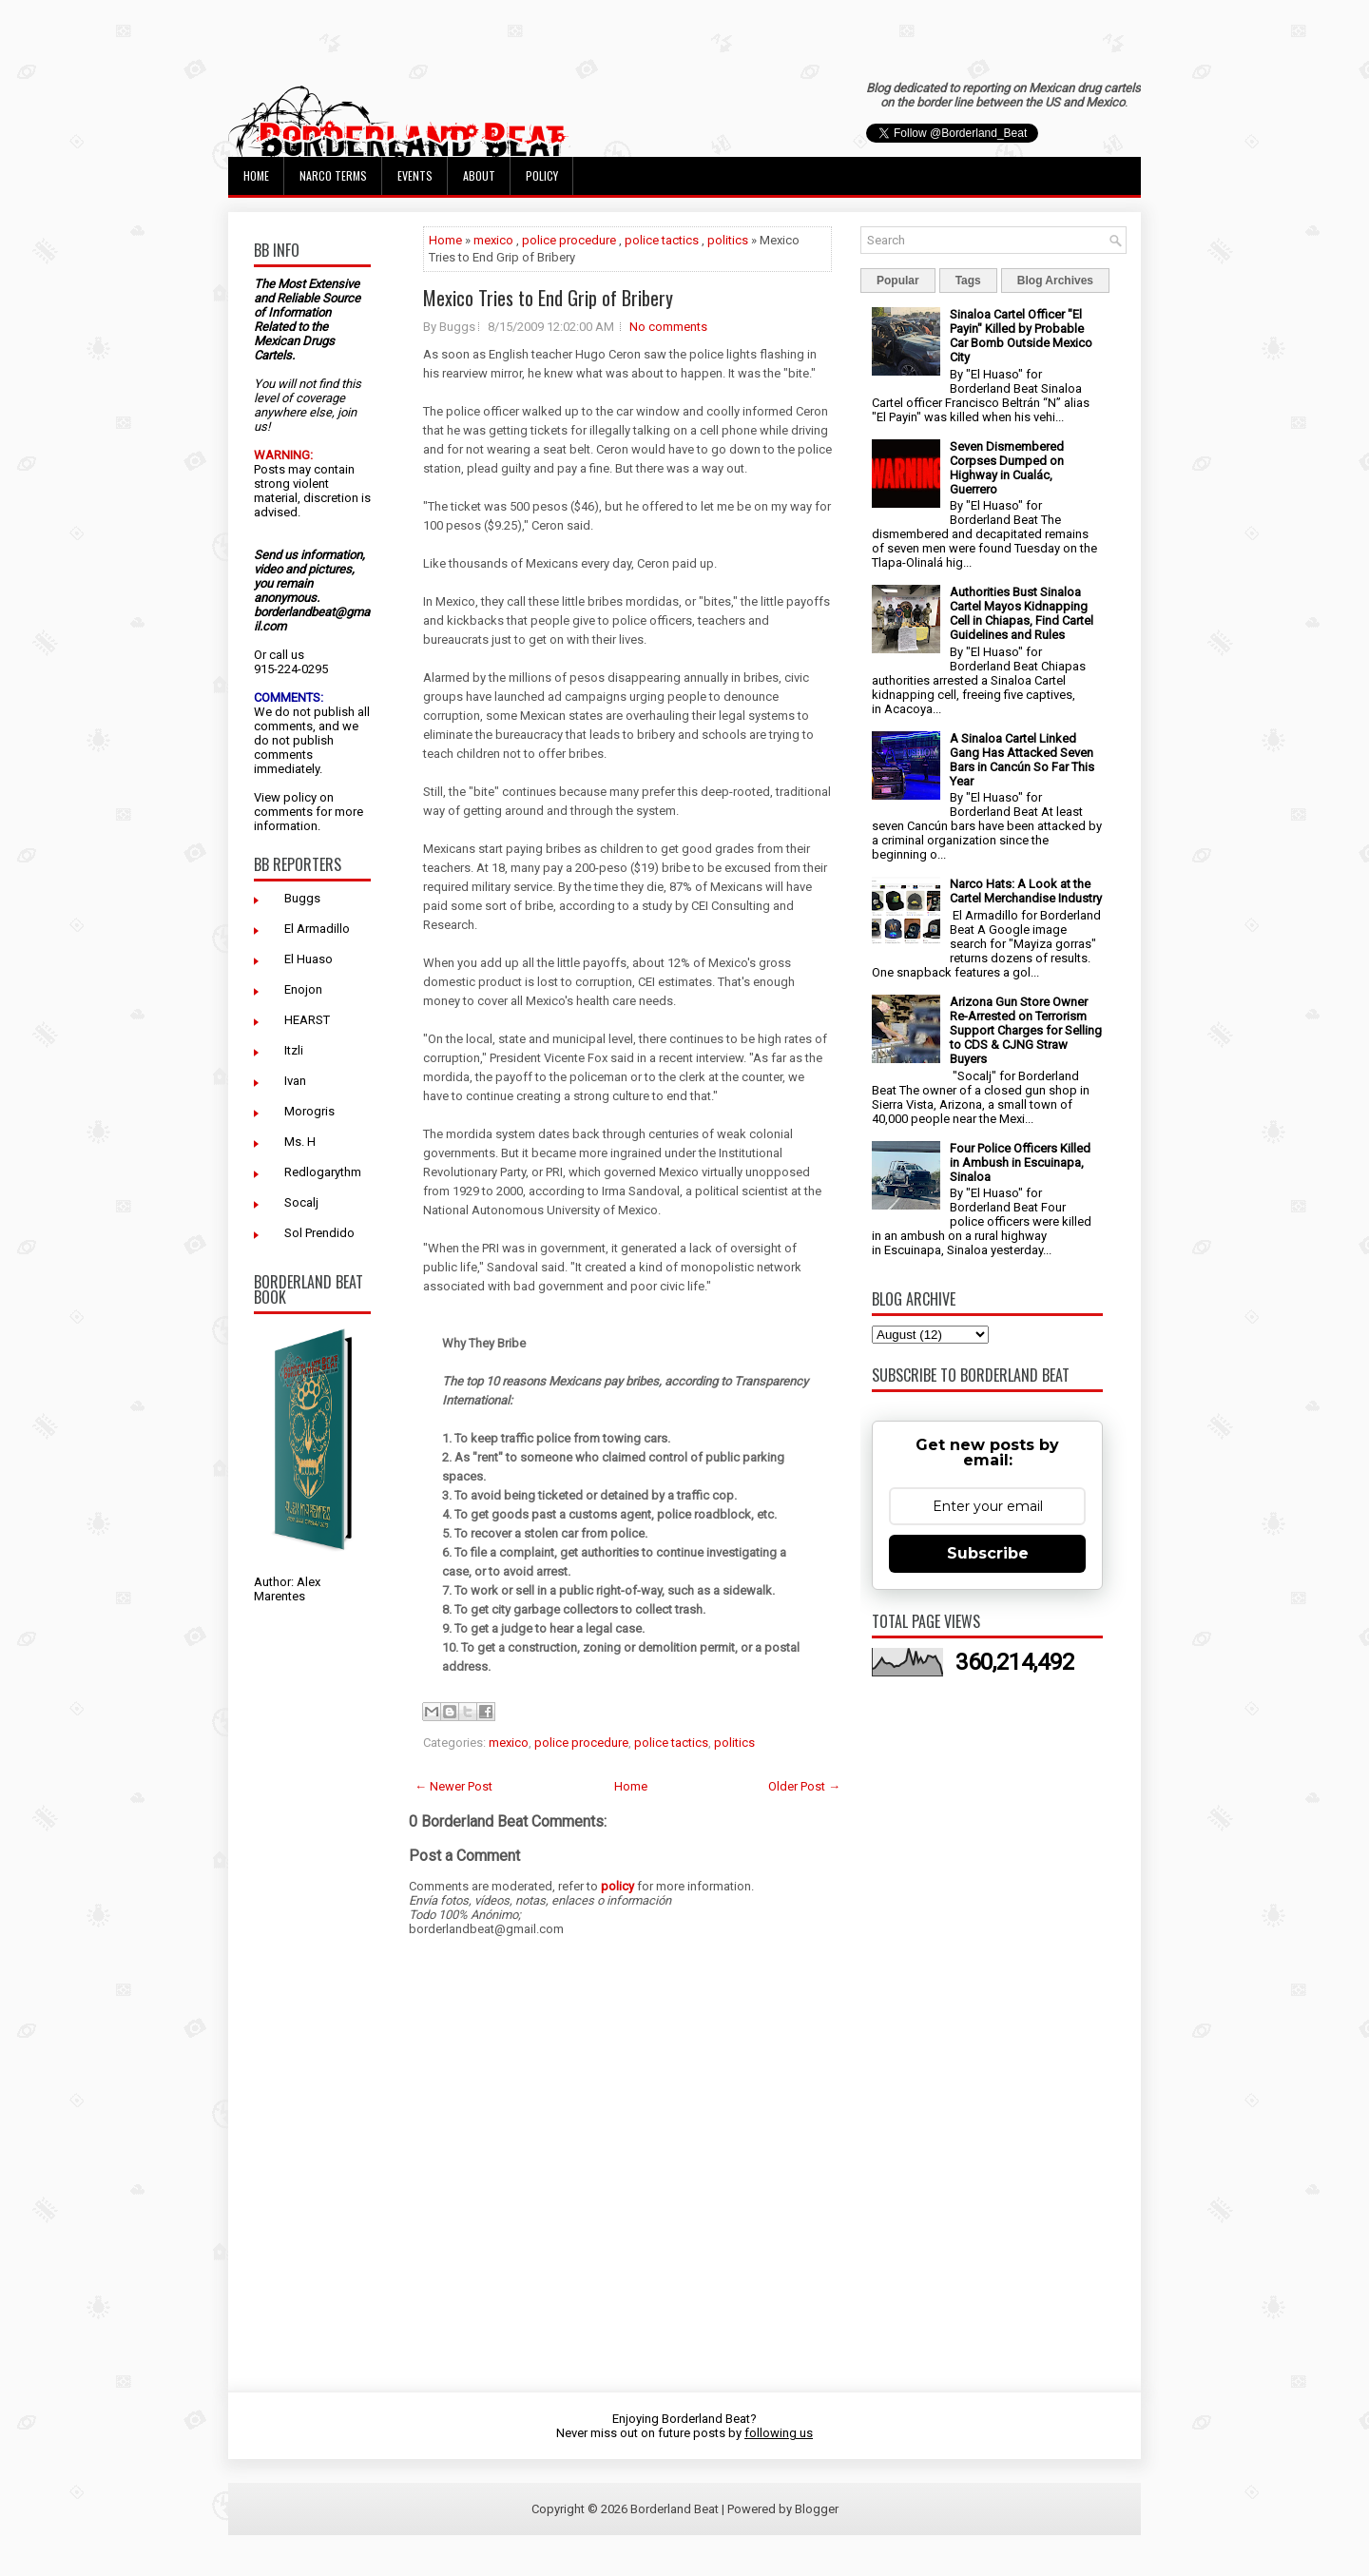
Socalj (301, 1202)
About (479, 175)
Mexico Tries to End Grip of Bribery (548, 297)
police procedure (569, 240)
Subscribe (988, 1553)
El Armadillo (317, 928)
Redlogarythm (322, 1172)
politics (727, 240)
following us (778, 2433)
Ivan (295, 1081)
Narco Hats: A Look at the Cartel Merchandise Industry (1026, 891)
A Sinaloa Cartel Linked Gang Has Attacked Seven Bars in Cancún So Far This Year (1022, 759)
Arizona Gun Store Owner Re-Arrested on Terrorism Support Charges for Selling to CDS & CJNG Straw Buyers (1026, 1030)
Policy (542, 175)
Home (256, 175)
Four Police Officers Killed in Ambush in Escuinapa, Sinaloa (1020, 1162)
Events (415, 175)
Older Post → (804, 1786)
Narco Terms (333, 175)
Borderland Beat (674, 2509)
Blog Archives (1055, 280)
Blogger (817, 2509)
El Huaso (308, 959)
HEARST (307, 1020)
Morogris (309, 1111)
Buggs (302, 898)
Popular (898, 280)
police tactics (662, 240)
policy (300, 797)
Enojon (303, 989)
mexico (493, 240)
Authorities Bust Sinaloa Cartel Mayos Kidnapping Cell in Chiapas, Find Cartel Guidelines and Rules (1021, 613)
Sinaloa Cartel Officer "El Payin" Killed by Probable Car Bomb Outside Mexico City (1021, 335)
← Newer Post (453, 1786)
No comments (668, 327)
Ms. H (300, 1141)
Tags (968, 280)
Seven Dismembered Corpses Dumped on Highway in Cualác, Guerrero (1007, 467)
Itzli (293, 1050)
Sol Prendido (319, 1233)
